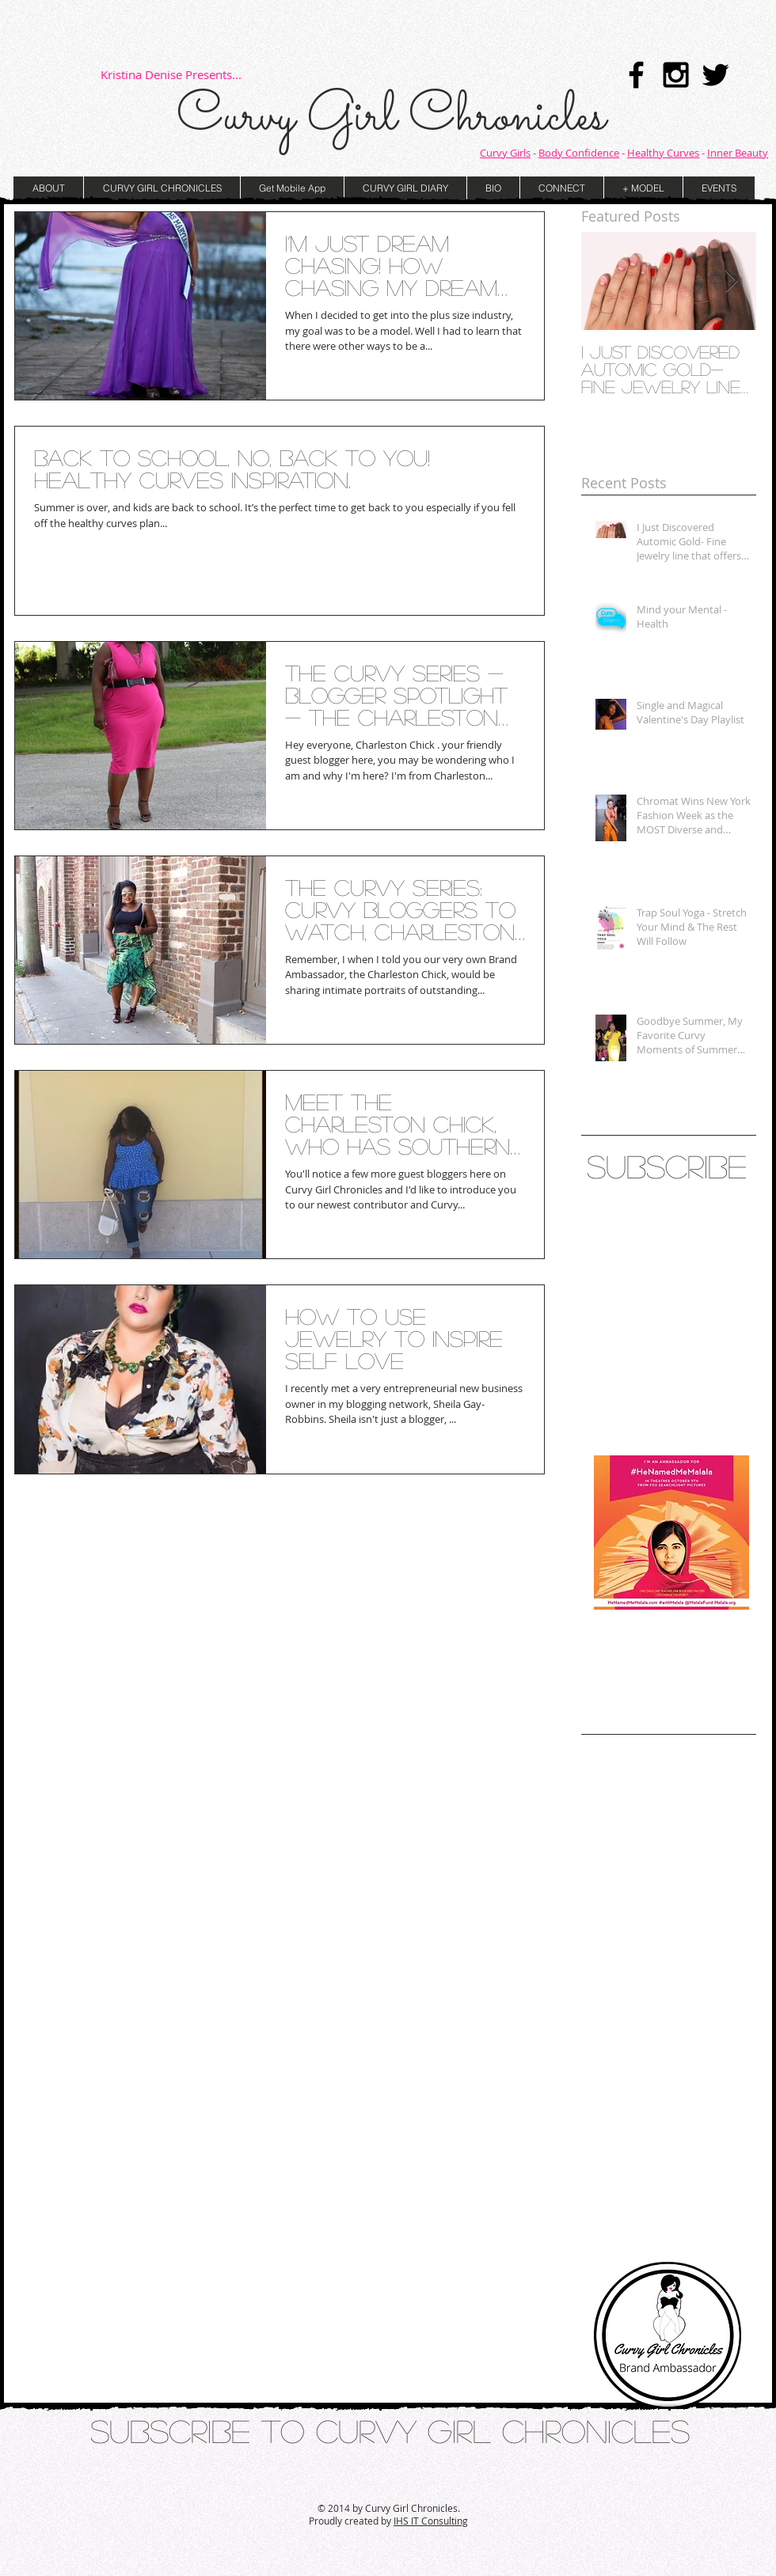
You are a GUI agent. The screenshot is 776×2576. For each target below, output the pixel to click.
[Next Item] (731, 281)
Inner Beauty (737, 153)
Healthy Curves (663, 153)
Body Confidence (578, 153)
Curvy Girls (505, 153)
